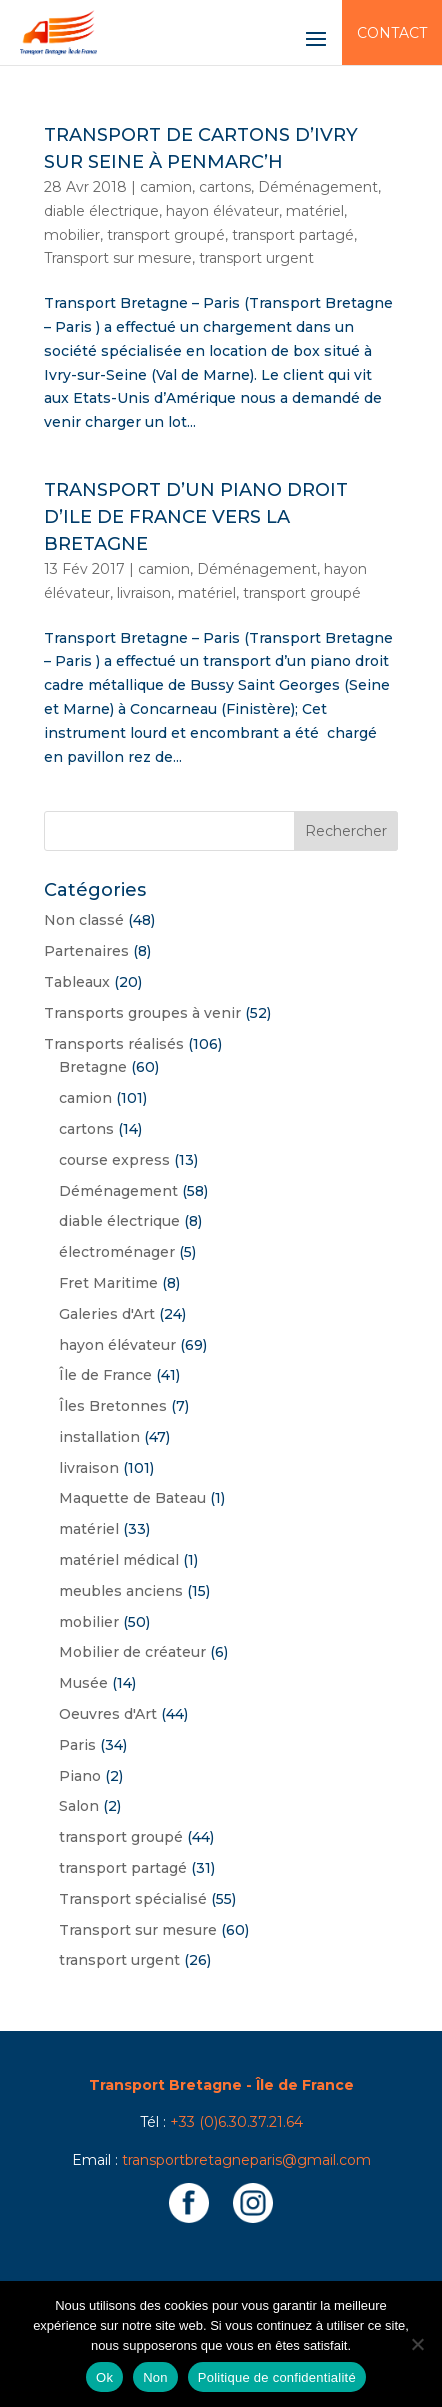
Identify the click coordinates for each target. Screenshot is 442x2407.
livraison (144, 593)
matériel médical (119, 1560)
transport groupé (166, 235)
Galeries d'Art (107, 1314)
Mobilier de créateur (132, 1652)
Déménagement (318, 187)
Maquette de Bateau (132, 1498)
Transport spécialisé (133, 1899)
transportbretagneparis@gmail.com (246, 2160)
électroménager (117, 1252)
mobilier (72, 235)
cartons (225, 187)
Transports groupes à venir (142, 1013)
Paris (77, 1745)
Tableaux (77, 982)
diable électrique (101, 211)
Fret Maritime (108, 1283)
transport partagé (293, 235)
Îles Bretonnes (113, 1406)
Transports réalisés (114, 1044)
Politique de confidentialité (277, 2377)
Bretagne (93, 1067)
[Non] (417, 2344)
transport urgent (256, 258)
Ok (104, 2377)
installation (99, 1437)
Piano (80, 1776)
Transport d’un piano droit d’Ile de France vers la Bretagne (196, 517)
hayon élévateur (222, 211)
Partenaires (86, 951)
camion (166, 187)
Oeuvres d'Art (108, 1714)
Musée (83, 1683)
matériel (315, 211)
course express (114, 1160)
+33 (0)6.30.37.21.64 (236, 2122)
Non (155, 2377)
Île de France (105, 1375)
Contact (392, 33)
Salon (79, 1806)
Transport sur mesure (118, 258)
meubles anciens (121, 1591)
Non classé (84, 920)
